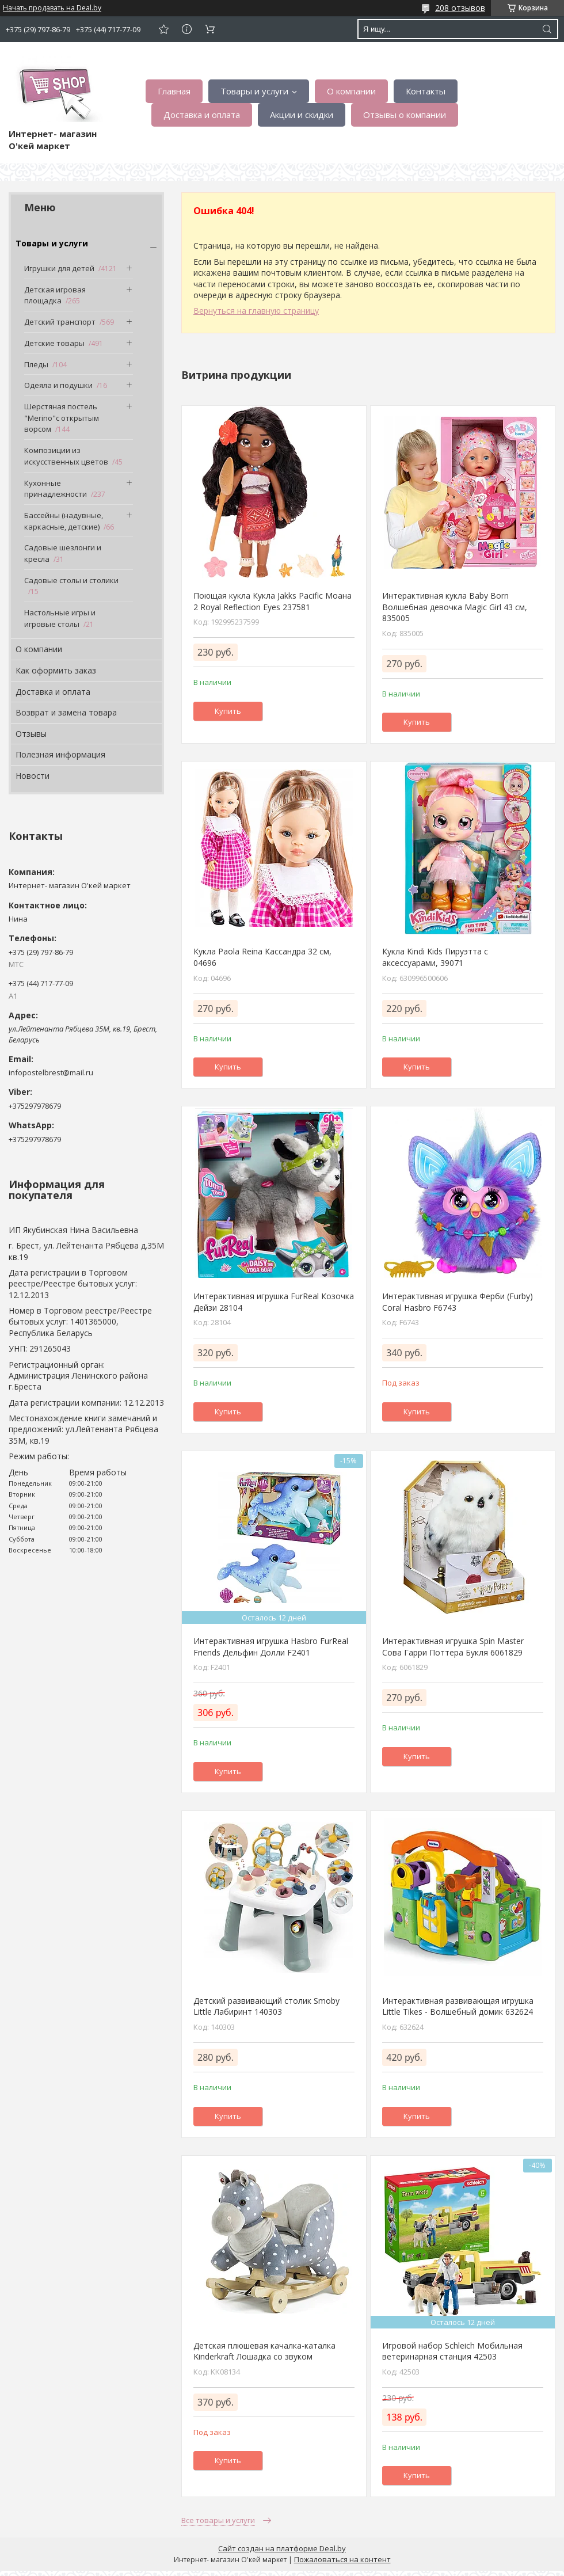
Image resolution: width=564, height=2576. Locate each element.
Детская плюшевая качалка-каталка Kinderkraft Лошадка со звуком (264, 2351)
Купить (228, 711)
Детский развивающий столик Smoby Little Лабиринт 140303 (266, 2006)
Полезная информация (60, 754)
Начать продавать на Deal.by (52, 8)
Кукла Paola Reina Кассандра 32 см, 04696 (262, 957)
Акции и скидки (301, 114)
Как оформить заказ (56, 670)
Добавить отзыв (163, 29)
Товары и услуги (254, 91)
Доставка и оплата (201, 114)
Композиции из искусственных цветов (66, 456)
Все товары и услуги (218, 2520)
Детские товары (54, 343)
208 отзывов (460, 7)
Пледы (36, 364)
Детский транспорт (60, 322)
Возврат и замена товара (66, 712)
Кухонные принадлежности (55, 489)
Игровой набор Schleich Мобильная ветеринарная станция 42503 (452, 2351)
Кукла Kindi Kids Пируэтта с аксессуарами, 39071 (435, 957)
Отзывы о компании (404, 114)
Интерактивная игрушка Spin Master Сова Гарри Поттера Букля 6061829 (453, 1646)
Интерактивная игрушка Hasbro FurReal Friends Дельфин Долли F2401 (270, 1646)
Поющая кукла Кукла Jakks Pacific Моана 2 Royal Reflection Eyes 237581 (272, 601)
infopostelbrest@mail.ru (51, 1072)
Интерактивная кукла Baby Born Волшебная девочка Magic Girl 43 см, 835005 (454, 606)
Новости (32, 775)
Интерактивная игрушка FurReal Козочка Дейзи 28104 (273, 1302)
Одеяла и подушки (58, 385)
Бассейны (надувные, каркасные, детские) (63, 521)
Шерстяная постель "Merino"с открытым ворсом (61, 417)
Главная (174, 91)
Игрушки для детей (59, 268)
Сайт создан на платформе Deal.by (282, 2548)
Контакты (425, 91)
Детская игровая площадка (55, 295)
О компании (351, 91)
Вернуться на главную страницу (256, 310)
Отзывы (31, 733)
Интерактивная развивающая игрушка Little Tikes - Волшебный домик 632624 (457, 2006)
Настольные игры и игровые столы (60, 618)
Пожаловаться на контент (342, 2559)
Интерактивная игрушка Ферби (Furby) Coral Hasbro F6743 (457, 1302)
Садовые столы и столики (71, 580)
